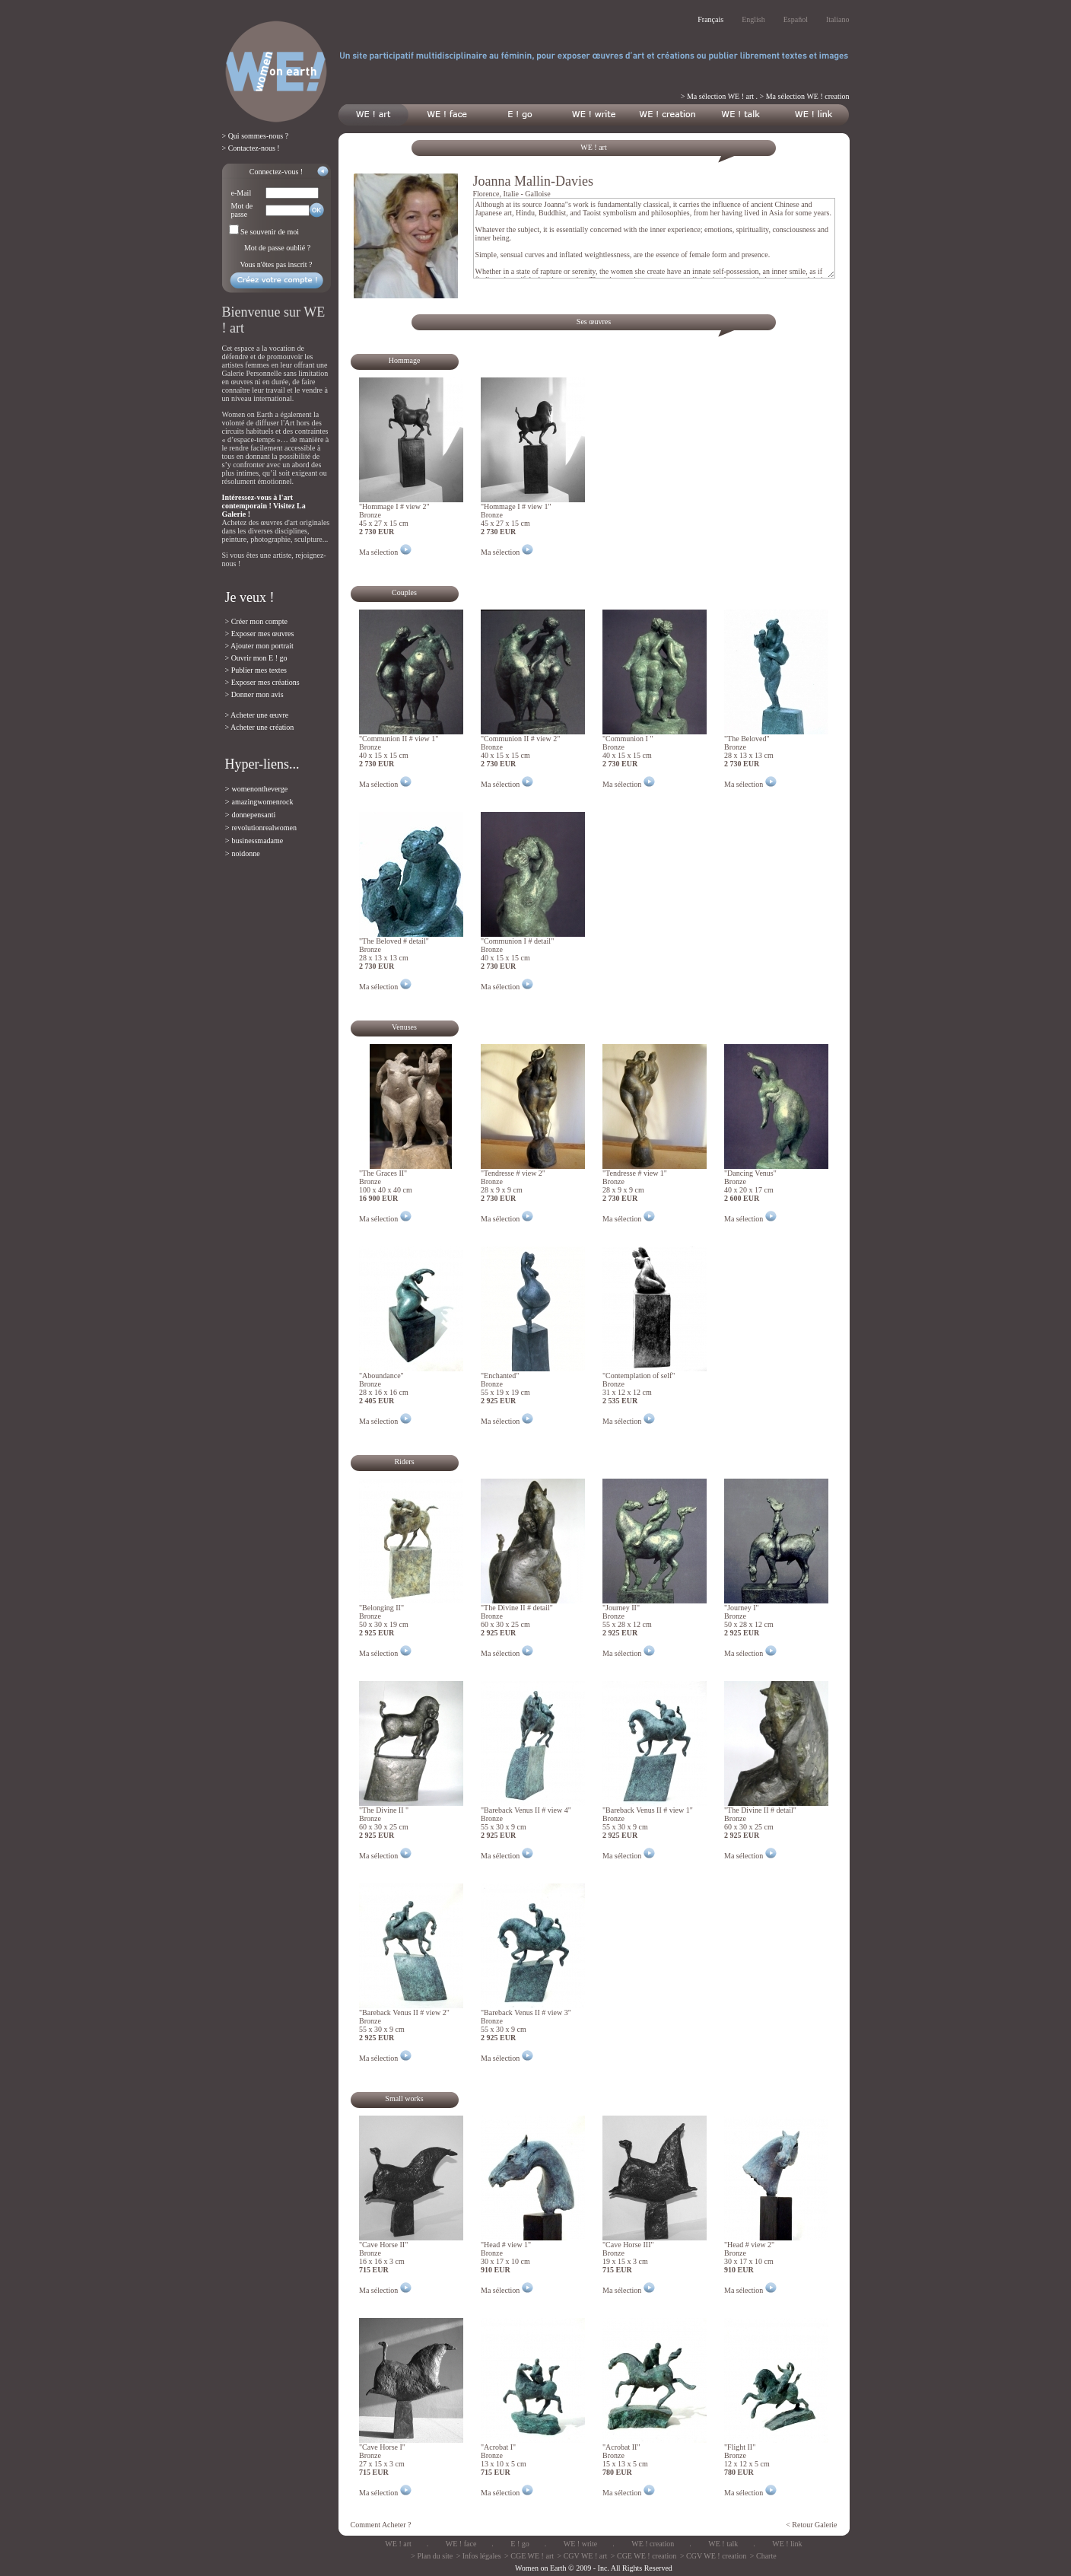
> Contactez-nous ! (251, 148)
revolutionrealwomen (264, 827)
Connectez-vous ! (276, 171)
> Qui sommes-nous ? (255, 136)
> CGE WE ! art (529, 2556)
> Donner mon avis (254, 694)
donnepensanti (253, 814)
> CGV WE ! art (583, 2556)
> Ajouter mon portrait (259, 646)
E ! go (519, 2543)
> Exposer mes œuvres (259, 633)
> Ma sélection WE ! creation (805, 96)
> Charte (763, 2556)
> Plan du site (432, 2556)
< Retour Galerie (811, 2524)
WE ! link (787, 2543)
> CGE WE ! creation (644, 2556)
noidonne (245, 853)
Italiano (838, 19)
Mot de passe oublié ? (277, 248)
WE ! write (580, 2543)
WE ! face (461, 2543)
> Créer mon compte (256, 621)
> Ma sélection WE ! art (717, 96)
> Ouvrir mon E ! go (256, 658)
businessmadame (257, 840)
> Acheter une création (259, 727)
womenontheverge (259, 789)
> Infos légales (478, 2556)
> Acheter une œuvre (257, 715)
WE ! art (398, 2543)
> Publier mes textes (256, 670)
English (753, 19)
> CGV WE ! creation (713, 2556)
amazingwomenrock (262, 802)
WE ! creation (652, 2543)
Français (710, 19)
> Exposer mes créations (262, 682)
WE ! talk (723, 2543)
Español (795, 19)
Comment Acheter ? (381, 2524)
